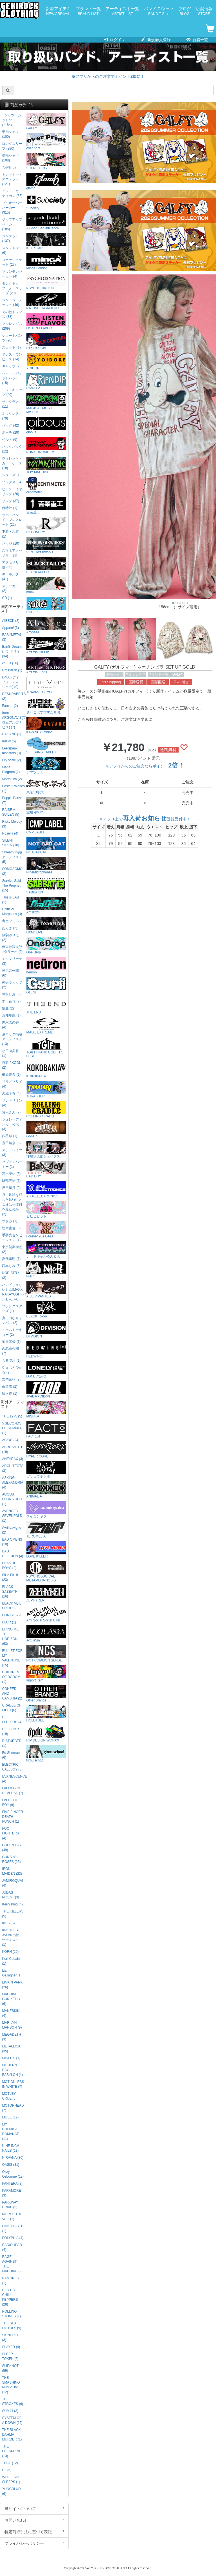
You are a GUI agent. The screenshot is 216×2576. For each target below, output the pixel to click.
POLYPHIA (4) (12, 2238)
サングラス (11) (10, 404)
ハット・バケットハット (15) (12, 378)
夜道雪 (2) (9, 1386)
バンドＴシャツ (159, 11)
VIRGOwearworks (46, 545)
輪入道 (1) (9, 1393)
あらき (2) (9, 928)
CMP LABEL (46, 825)
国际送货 (136, 682)
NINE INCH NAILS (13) (10, 2148)
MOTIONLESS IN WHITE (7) (13, 2084)
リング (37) (10, 501)
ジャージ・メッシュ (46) (12, 302)
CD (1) (7, 598)
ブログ (184, 11)
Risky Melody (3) (12, 824)
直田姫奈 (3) (11, 1143)
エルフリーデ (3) (12, 961)
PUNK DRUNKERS (46, 445)
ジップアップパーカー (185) (12, 224)
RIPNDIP (46, 381)
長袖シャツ (114, 674)
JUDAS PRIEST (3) (10, 1895)
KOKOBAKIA (46, 1069)
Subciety (46, 201)
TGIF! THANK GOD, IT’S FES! (46, 1047)
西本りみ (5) (11, 1266)
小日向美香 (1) (10, 1053)
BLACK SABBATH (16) (9, 1591)
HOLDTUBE (46, 1713)
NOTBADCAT (46, 845)
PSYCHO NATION (46, 281)
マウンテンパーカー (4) (12, 274)
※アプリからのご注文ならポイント (144, 766)
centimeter (46, 485)
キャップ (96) (12, 366)
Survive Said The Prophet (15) (11, 885)
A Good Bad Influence (46, 221)
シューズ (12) (12, 475)
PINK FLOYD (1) (12, 2228)
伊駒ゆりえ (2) (10, 937)
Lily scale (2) (11, 760)
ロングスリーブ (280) (12, 146)
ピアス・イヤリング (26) (12, 491)
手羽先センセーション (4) (12, 1237)
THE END (46, 1005)
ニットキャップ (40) (12, 392)
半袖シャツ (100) (10, 134)
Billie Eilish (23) (10, 1577)
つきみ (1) (9, 1221)
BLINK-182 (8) (12, 1615)
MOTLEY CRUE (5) (9, 2096)
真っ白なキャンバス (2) (12, 1320)
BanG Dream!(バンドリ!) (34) (12, 651)
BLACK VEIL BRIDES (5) (11, 1605)
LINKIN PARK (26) (12, 1984)
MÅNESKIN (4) (10, 2013)
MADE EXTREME (46, 1025)
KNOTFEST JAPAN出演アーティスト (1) (12, 1937)
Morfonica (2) (12, 779)
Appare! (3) (10, 628)
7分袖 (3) (8, 167)
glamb (46, 181)
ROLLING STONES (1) (11, 2313)
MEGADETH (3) (11, 2037)
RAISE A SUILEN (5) (10, 812)
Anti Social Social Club (46, 1613)
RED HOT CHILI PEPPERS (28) (10, 2297)
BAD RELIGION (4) (12, 1553)
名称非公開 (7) (10, 1351)
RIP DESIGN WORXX (46, 1733)
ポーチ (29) (10, 432)
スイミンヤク (46, 1509)
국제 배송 (181, 682)
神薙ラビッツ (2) (12, 984)
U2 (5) (6, 2470)
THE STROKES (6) (12, 2401)
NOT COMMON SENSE (46, 1653)
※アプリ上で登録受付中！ (144, 819)
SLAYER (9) (11, 2347)
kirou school (46, 1753)
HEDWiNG (46, 1349)
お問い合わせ (34, 2519)
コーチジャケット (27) (12, 262)
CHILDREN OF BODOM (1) (11, 1677)
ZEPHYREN (46, 1593)
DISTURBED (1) (11, 1743)
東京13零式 (46, 785)
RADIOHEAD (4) (12, 2247)
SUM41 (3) (10, 2411)
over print (46, 141)
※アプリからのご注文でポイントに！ (108, 76)
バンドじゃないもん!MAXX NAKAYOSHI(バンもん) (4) (13, 1292)
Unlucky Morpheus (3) (12, 911)
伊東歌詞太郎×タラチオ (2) (12, 949)
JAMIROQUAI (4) (12, 1883)
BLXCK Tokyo (46, 1309)
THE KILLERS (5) (12, 1913)
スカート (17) (12, 347)
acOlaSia (46, 1633)
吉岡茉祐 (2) (11, 1379)
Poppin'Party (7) (11, 800)
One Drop (46, 945)
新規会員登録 (156, 39)
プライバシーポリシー (34, 2543)
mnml (46, 585)
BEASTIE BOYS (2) (9, 1565)
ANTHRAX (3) (12, 1459)
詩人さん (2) (11, 1112)
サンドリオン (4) (12, 1103)
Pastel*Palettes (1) (13, 788)
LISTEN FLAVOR (46, 321)
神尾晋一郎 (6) (10, 973)
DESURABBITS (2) (13, 696)
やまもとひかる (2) (12, 1370)
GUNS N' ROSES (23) (11, 1859)
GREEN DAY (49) (11, 1847)
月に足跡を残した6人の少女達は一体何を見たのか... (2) (12, 1204)
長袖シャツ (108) (10, 158)
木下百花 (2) (11, 1001)
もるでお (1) (11, 1361)
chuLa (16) (10, 663)
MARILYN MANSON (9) (12, 2025)
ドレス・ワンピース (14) (12, 356)
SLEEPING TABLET (46, 745)
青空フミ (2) (11, 921)
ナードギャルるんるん (46, 1249)
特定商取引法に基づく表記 (34, 2531)
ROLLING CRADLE (46, 1109)
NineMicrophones (46, 865)
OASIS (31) (10, 2165)
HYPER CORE (46, 1449)
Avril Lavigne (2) (11, 1530)
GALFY (177, 674)
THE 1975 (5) (12, 1416)
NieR (46, 1269)
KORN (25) (10, 1952)
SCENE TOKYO (46, 161)
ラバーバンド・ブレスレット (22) (12, 520)
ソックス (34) (12, 482)
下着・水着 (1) (10, 534)
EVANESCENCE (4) (13, 1778)
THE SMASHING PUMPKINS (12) (11, 2385)
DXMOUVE (46, 925)
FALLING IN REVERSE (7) (12, 1790)
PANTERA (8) (12, 2184)
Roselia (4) (10, 833)
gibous (46, 425)
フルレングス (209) (12, 326)
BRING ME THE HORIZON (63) (10, 1636)
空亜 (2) (8, 1008)
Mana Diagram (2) (11, 769)
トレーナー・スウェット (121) (12, 179)
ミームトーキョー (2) (12, 1332)
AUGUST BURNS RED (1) (12, 1499)
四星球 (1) (9, 1136)
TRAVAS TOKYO (46, 685)
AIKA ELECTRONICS (46, 1189)
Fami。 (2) (10, 706)
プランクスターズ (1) (12, 1308)
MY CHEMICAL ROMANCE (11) (10, 2131)
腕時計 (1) (9, 508)
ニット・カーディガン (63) (12, 193)
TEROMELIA (46, 1529)
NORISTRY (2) (10, 1275)
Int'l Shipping (111, 682)
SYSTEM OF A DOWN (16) (12, 2420)
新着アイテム (58, 11)
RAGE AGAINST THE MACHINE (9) (12, 2264)
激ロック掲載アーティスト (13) (12, 1039)
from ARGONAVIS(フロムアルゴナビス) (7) (13, 720)
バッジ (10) (10, 543)
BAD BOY (46, 1169)
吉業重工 (46, 505)
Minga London (46, 261)
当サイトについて (34, 2508)
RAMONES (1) (10, 2280)
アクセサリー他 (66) (12, 564)
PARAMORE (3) (11, 2193)
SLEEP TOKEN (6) (10, 2356)
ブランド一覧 (88, 11)
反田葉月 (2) (11, 1188)
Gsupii (46, 985)
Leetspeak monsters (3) (11, 750)
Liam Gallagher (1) (11, 1973)
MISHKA (46, 1409)
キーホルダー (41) (12, 576)
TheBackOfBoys (46, 1389)
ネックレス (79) (10, 416)
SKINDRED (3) (10, 2337)
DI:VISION (46, 1329)
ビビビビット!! (46, 1209)
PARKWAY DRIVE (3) (10, 2204)
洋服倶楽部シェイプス (46, 1149)
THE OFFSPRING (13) (11, 2451)
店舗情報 (204, 11)
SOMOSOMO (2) (12, 871)
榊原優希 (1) (11, 1075)
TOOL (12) (10, 2463)
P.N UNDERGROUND (46, 301)
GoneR (46, 1129)
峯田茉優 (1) (11, 1342)
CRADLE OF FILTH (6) (11, 1707)
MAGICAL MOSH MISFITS (46, 403)
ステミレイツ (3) (12, 1152)
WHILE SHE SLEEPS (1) (11, 2479)
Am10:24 (46, 905)
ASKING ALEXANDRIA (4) (12, 1482)
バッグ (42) (10, 425)
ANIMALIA (46, 1489)
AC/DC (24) (10, 1440)
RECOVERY (46, 525)
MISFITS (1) (11, 2058)
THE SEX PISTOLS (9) (11, 2325)
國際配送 (158, 682)
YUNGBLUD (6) (11, 2491)
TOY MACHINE (46, 465)
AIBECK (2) (10, 621)
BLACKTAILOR (46, 565)
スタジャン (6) (10, 250)
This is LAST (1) (11, 899)
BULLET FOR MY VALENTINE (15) (12, 1658)
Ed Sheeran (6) (11, 1755)
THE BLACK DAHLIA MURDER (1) (12, 2434)
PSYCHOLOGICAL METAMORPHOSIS (46, 1571)
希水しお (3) (11, 994)
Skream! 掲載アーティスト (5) (12, 857)
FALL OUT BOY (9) (10, 1802)
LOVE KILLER (46, 1549)
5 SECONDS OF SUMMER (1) (12, 1428)
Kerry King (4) (12, 1904)
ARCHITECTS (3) (12, 1468)
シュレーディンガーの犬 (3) (12, 1124)
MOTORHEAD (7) (13, 2108)
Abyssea (46, 625)
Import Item (46, 1673)
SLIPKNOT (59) (10, 2368)
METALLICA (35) (11, 2048)
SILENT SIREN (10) (10, 842)
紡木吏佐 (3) (11, 1228)
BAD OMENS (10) (12, 1541)
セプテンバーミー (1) (12, 1164)
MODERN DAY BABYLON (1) (12, 2070)
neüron (46, 965)
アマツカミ (46, 765)
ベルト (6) (9, 439)
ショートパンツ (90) (12, 338)
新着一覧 (197, 39)
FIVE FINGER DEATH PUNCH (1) (12, 1816)
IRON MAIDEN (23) (12, 1871)
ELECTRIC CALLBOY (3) (12, 1767)
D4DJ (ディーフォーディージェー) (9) (12, 682)
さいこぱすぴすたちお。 (46, 705)
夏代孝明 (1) (11, 1259)
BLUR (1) (9, 1622)
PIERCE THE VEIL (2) (12, 2216)
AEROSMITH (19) (12, 1449)
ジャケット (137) (10, 238)
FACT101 (46, 1429)
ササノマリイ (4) (12, 1084)
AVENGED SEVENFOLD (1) (12, 1516)
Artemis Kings (46, 665)
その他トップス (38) (12, 314)
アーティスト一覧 (122, 11)
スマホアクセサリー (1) (12, 553)
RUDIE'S (46, 605)
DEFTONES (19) (11, 1731)
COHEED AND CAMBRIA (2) (12, 1693)
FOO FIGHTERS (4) (10, 1833)
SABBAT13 (46, 885)
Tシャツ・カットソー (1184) (11, 120)
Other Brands (46, 1693)
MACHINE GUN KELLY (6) (11, 1999)
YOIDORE (46, 361)
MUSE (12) (10, 2117)
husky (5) (9, 741)
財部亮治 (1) (11, 1181)
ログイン (114, 39)
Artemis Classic (46, 645)
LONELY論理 (46, 1369)
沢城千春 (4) (11, 1093)
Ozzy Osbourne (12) (13, 2174)
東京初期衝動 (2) (12, 1249)
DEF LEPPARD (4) (12, 1719)
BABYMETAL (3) (12, 637)
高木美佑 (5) (11, 1174)
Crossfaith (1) (12, 670)
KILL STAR (46, 241)
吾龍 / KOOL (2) (11, 1065)
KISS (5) (8, 1923)
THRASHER (46, 1089)
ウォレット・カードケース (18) (12, 463)
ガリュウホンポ (46, 1469)
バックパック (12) (12, 449)
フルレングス (135, 674)
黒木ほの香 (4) (10, 1024)
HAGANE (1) (11, 734)
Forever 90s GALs (46, 1229)
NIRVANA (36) (12, 2158)
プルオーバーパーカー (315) (12, 207)
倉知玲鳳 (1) (11, 1015)
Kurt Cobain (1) (11, 1961)
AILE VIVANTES (46, 1289)
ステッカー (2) (10, 588)
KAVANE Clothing (46, 725)
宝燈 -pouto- (46, 805)
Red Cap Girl (46, 341)
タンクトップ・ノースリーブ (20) (12, 288)
